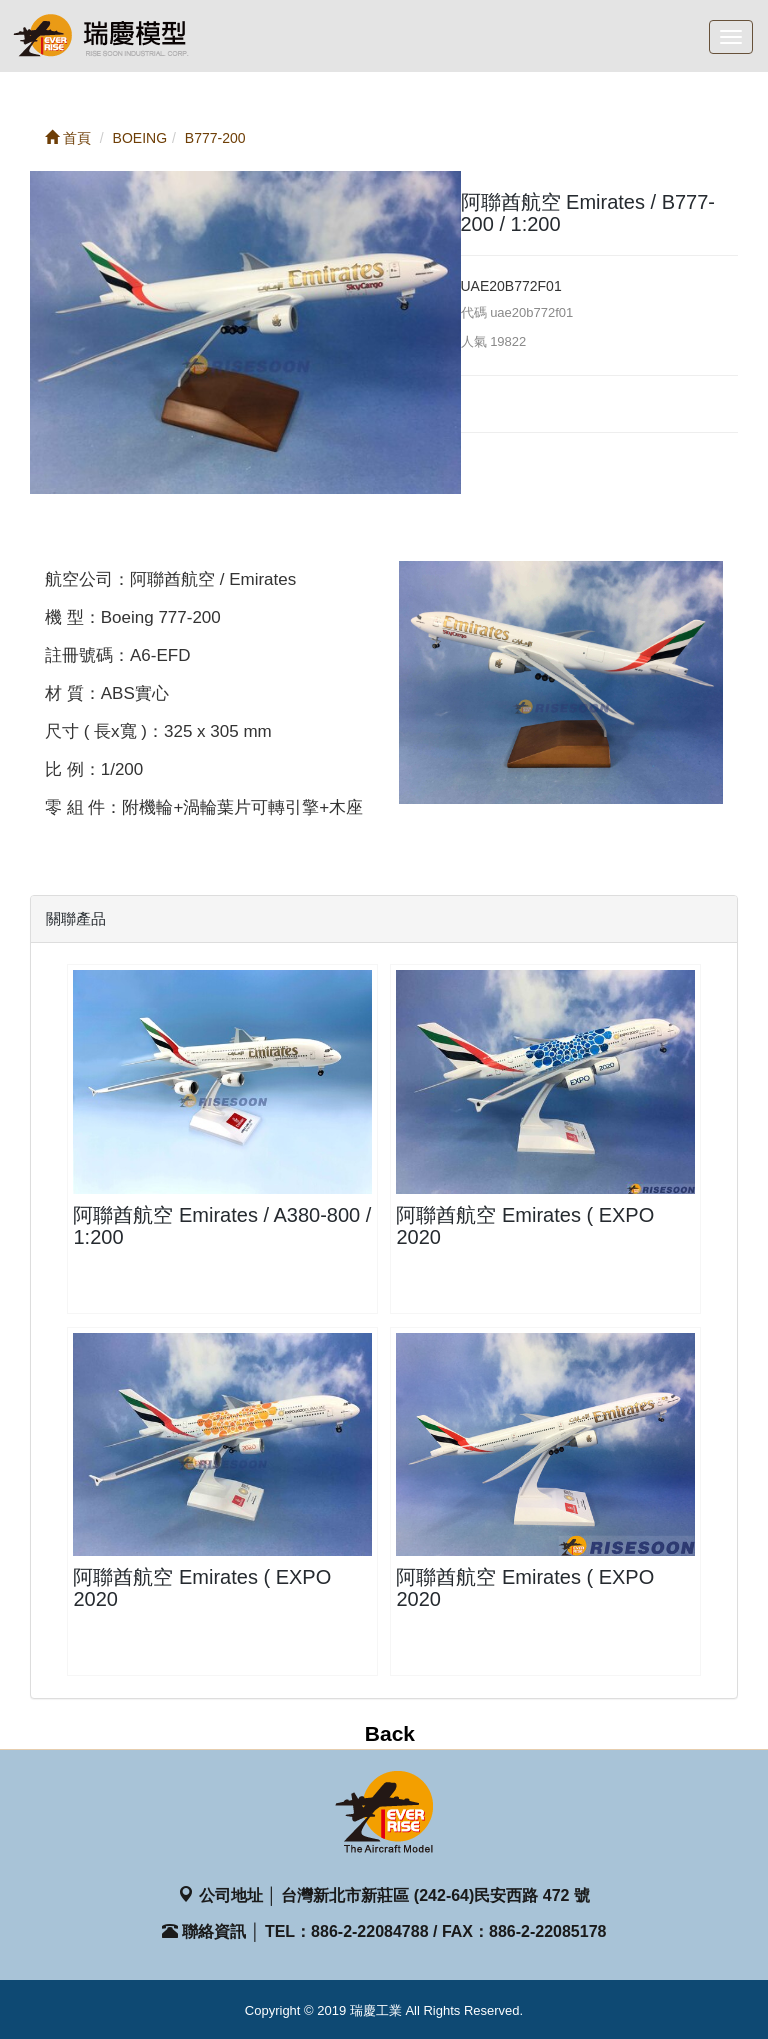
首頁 (68, 138)
